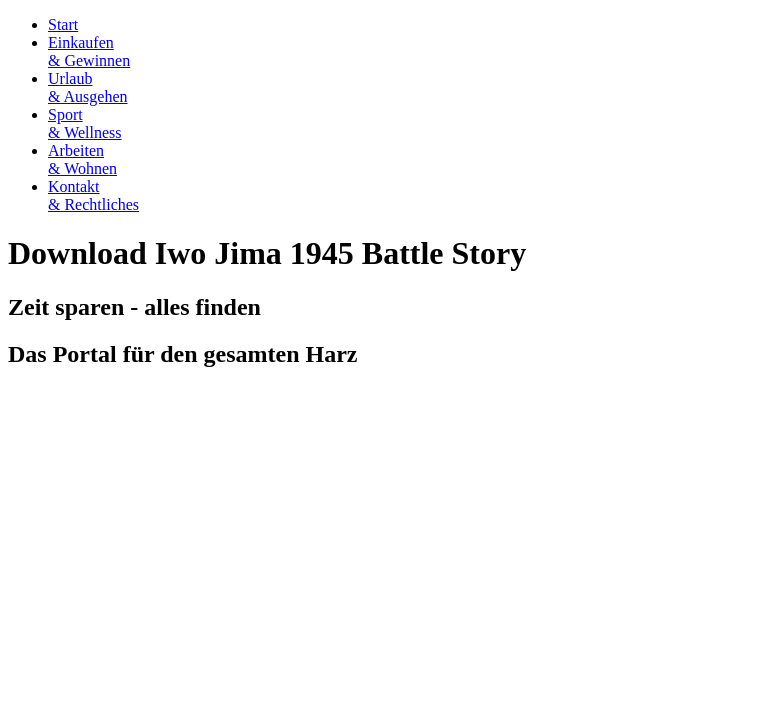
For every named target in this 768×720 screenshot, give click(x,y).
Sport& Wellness (85, 123)
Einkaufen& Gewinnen (89, 51)
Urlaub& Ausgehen (88, 87)
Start (63, 24)
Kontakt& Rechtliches (93, 195)
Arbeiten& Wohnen (82, 159)
